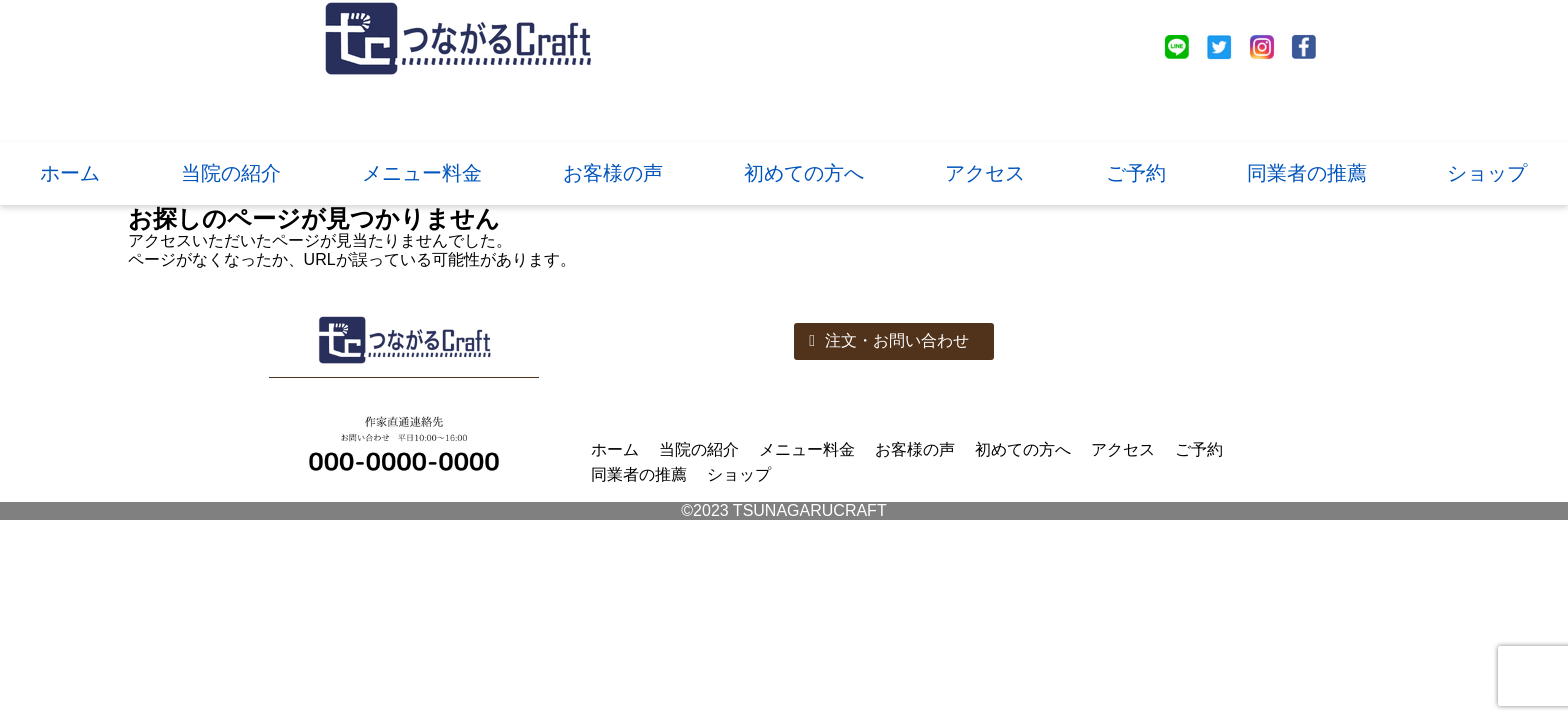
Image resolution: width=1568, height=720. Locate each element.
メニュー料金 (422, 173)
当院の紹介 (231, 173)
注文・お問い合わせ (889, 340)
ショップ (1487, 173)
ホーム (70, 173)
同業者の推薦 (1307, 173)
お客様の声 (613, 173)
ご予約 (1136, 173)
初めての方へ (804, 173)
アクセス (985, 173)
